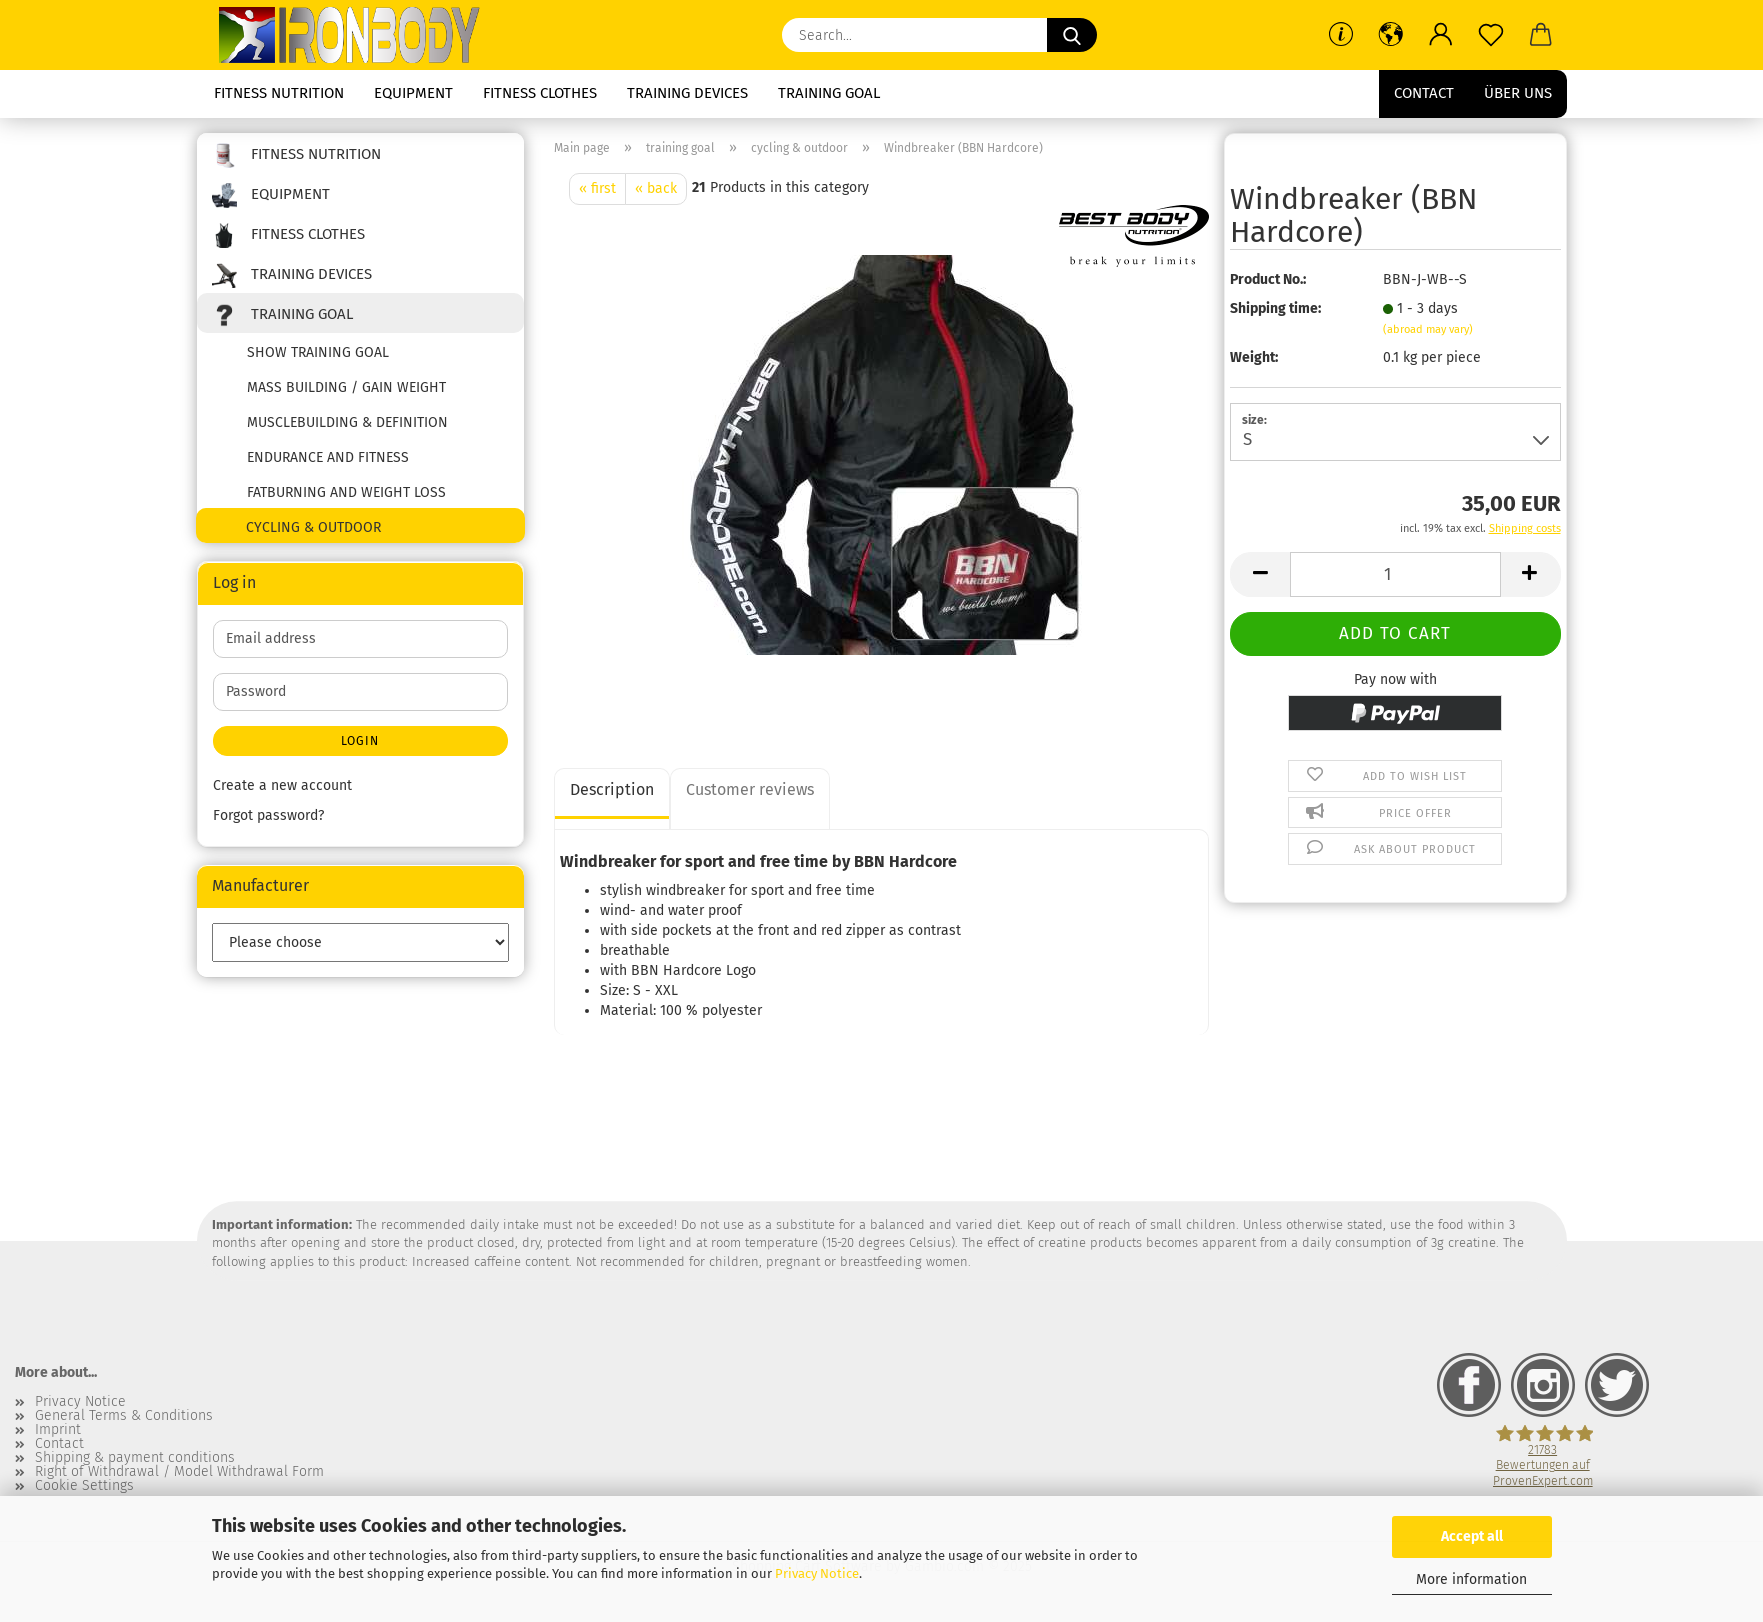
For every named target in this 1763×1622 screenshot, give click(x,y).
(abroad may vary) (1428, 329)
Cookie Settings (84, 1486)
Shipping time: (1275, 308)
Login (360, 741)
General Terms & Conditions (124, 1416)
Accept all (1472, 1536)
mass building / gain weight (346, 387)
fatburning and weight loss (346, 492)
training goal (829, 93)
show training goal (318, 352)
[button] (1391, 35)
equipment (413, 93)
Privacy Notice (817, 1573)
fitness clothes (540, 93)
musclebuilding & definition (347, 422)
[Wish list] (1491, 35)
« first (597, 188)
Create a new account (282, 785)
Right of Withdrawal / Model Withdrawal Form (179, 1472)
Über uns (1518, 93)
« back (656, 188)
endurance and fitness (328, 457)
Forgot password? (268, 815)
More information (1471, 1579)
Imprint (58, 1430)
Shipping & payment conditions (135, 1458)
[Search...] (1072, 35)
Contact (1424, 93)
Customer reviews (750, 789)
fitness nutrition (279, 93)
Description (612, 789)
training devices (687, 93)
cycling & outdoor (313, 527)
